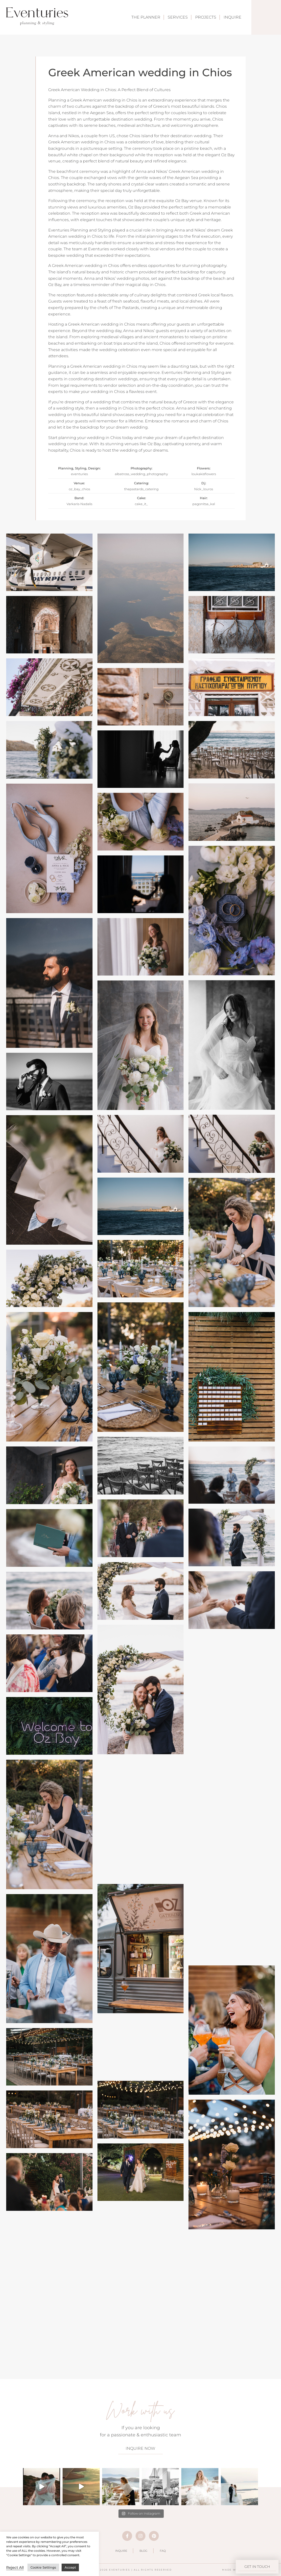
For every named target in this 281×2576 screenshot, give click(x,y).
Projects (205, 17)
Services (178, 17)
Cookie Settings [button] (43, 2567)
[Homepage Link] (37, 24)
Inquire (232, 17)
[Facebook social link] (127, 2536)
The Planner (145, 17)
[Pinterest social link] (154, 2536)
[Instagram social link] (140, 2536)
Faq (163, 2550)
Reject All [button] (15, 2567)
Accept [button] (70, 2567)
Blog (143, 2550)
